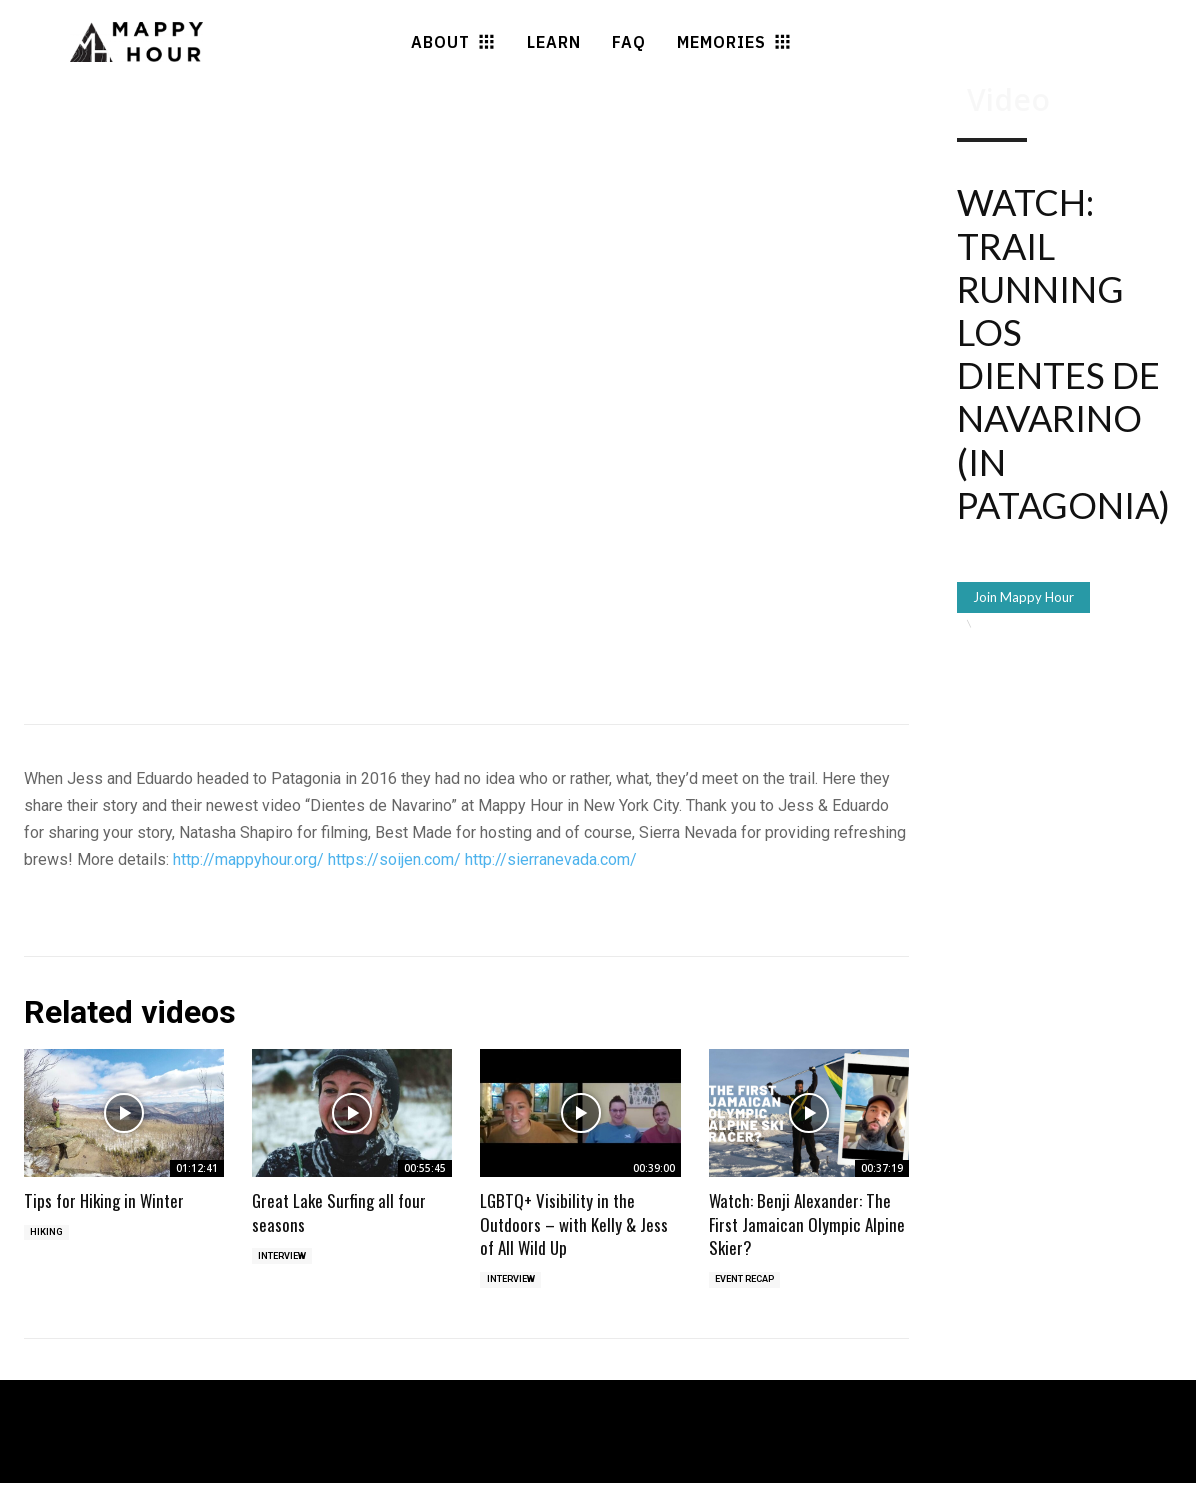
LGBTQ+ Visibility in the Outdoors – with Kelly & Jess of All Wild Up (574, 1224)
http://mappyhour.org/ (248, 859)
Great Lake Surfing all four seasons (339, 1212)
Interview (286, 1257)
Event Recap (750, 1281)
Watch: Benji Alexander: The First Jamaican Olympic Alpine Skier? (807, 1224)
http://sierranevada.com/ (551, 859)
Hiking (47, 1234)
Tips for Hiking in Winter (104, 1200)
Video (1008, 100)
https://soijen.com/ (394, 859)
